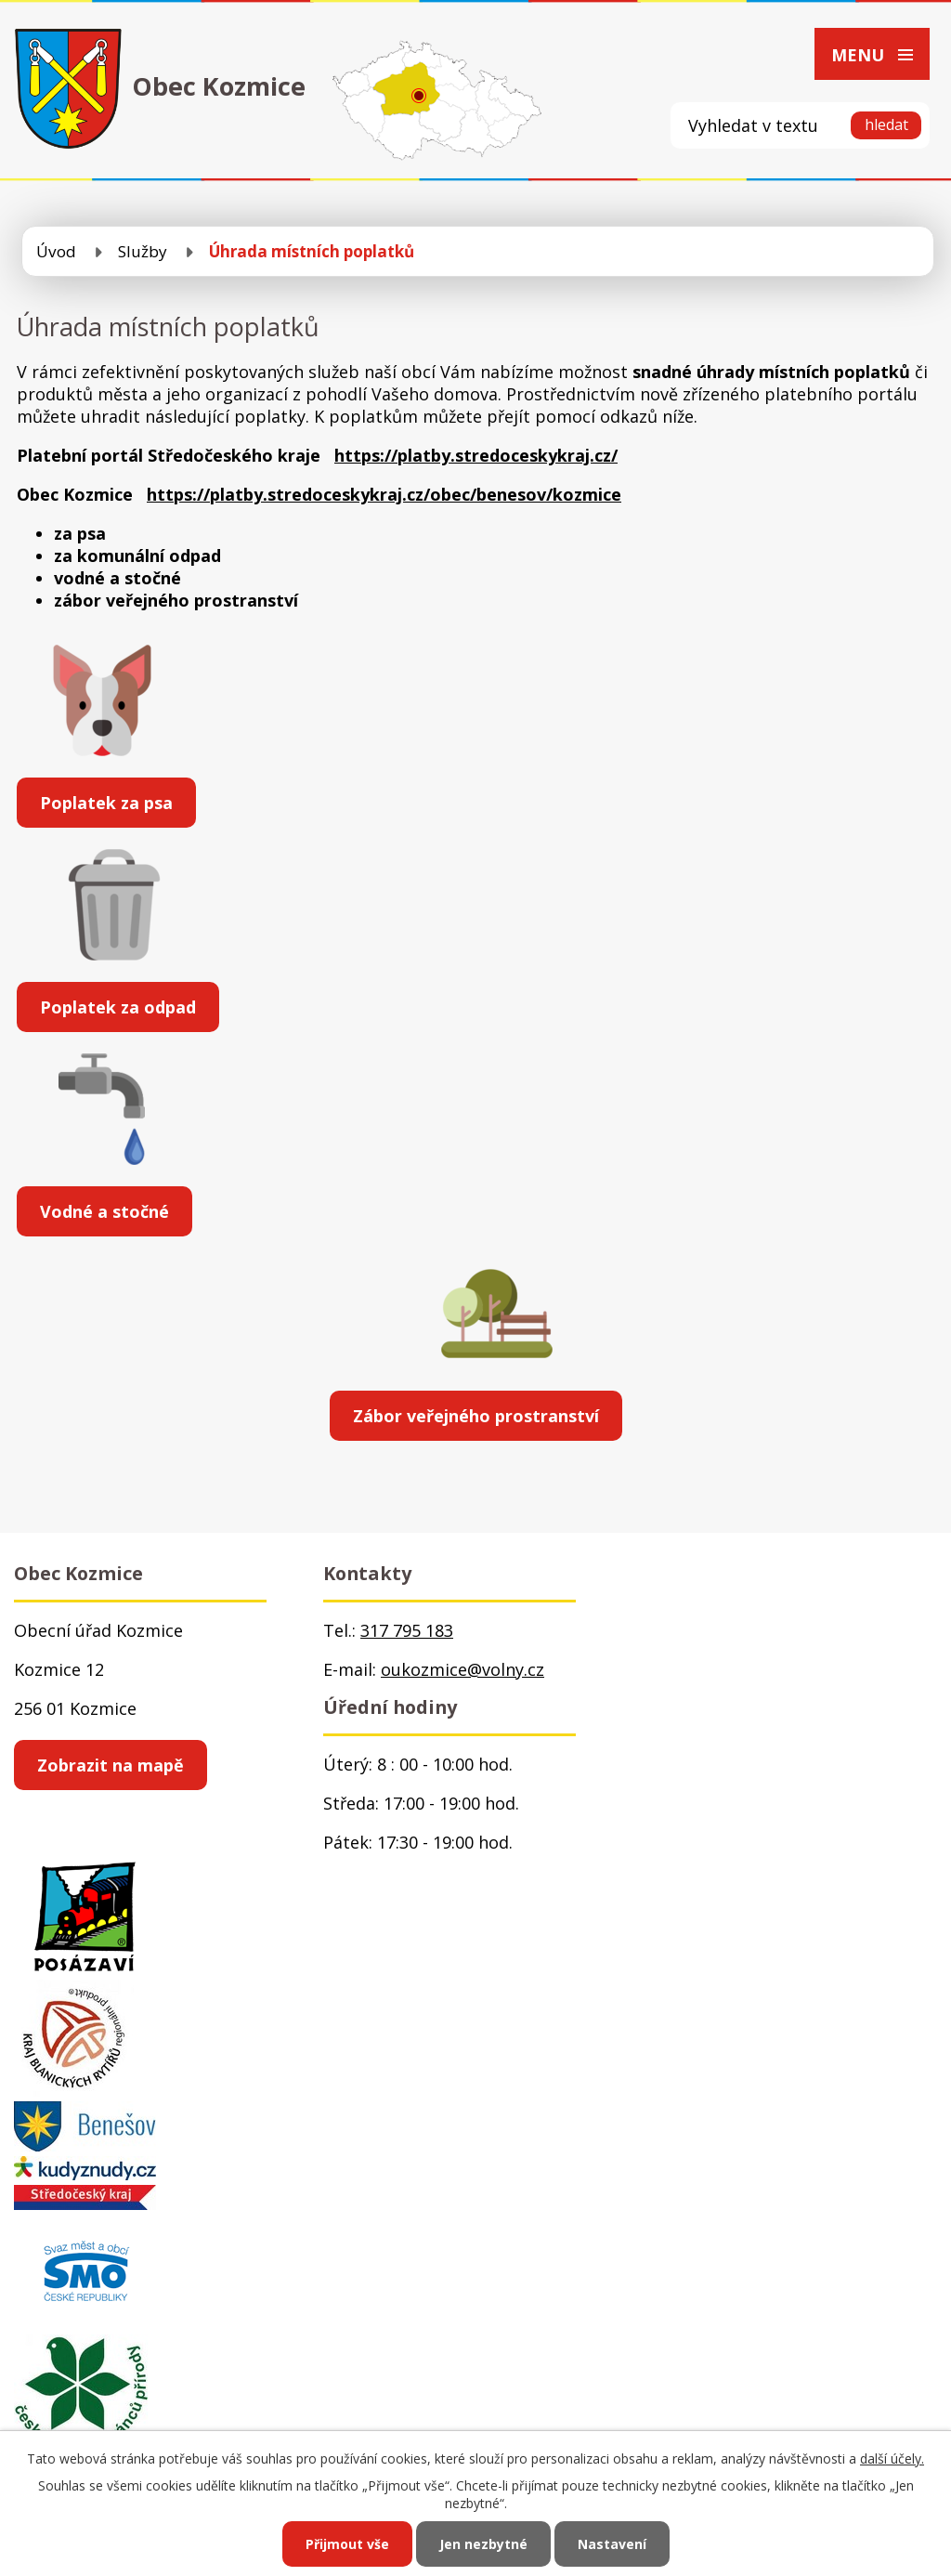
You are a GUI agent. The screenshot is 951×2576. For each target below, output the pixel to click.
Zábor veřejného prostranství (476, 1416)
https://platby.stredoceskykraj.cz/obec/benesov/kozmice (384, 494)
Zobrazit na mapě (110, 1765)
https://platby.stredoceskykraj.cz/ (476, 455)
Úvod (56, 251)
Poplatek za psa (106, 802)
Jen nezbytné (483, 2544)
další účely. (892, 2458)
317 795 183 (406, 1630)
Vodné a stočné (104, 1211)
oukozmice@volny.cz (462, 1669)
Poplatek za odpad (118, 1007)
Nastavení (612, 2544)
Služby (142, 251)
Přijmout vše (347, 2544)
